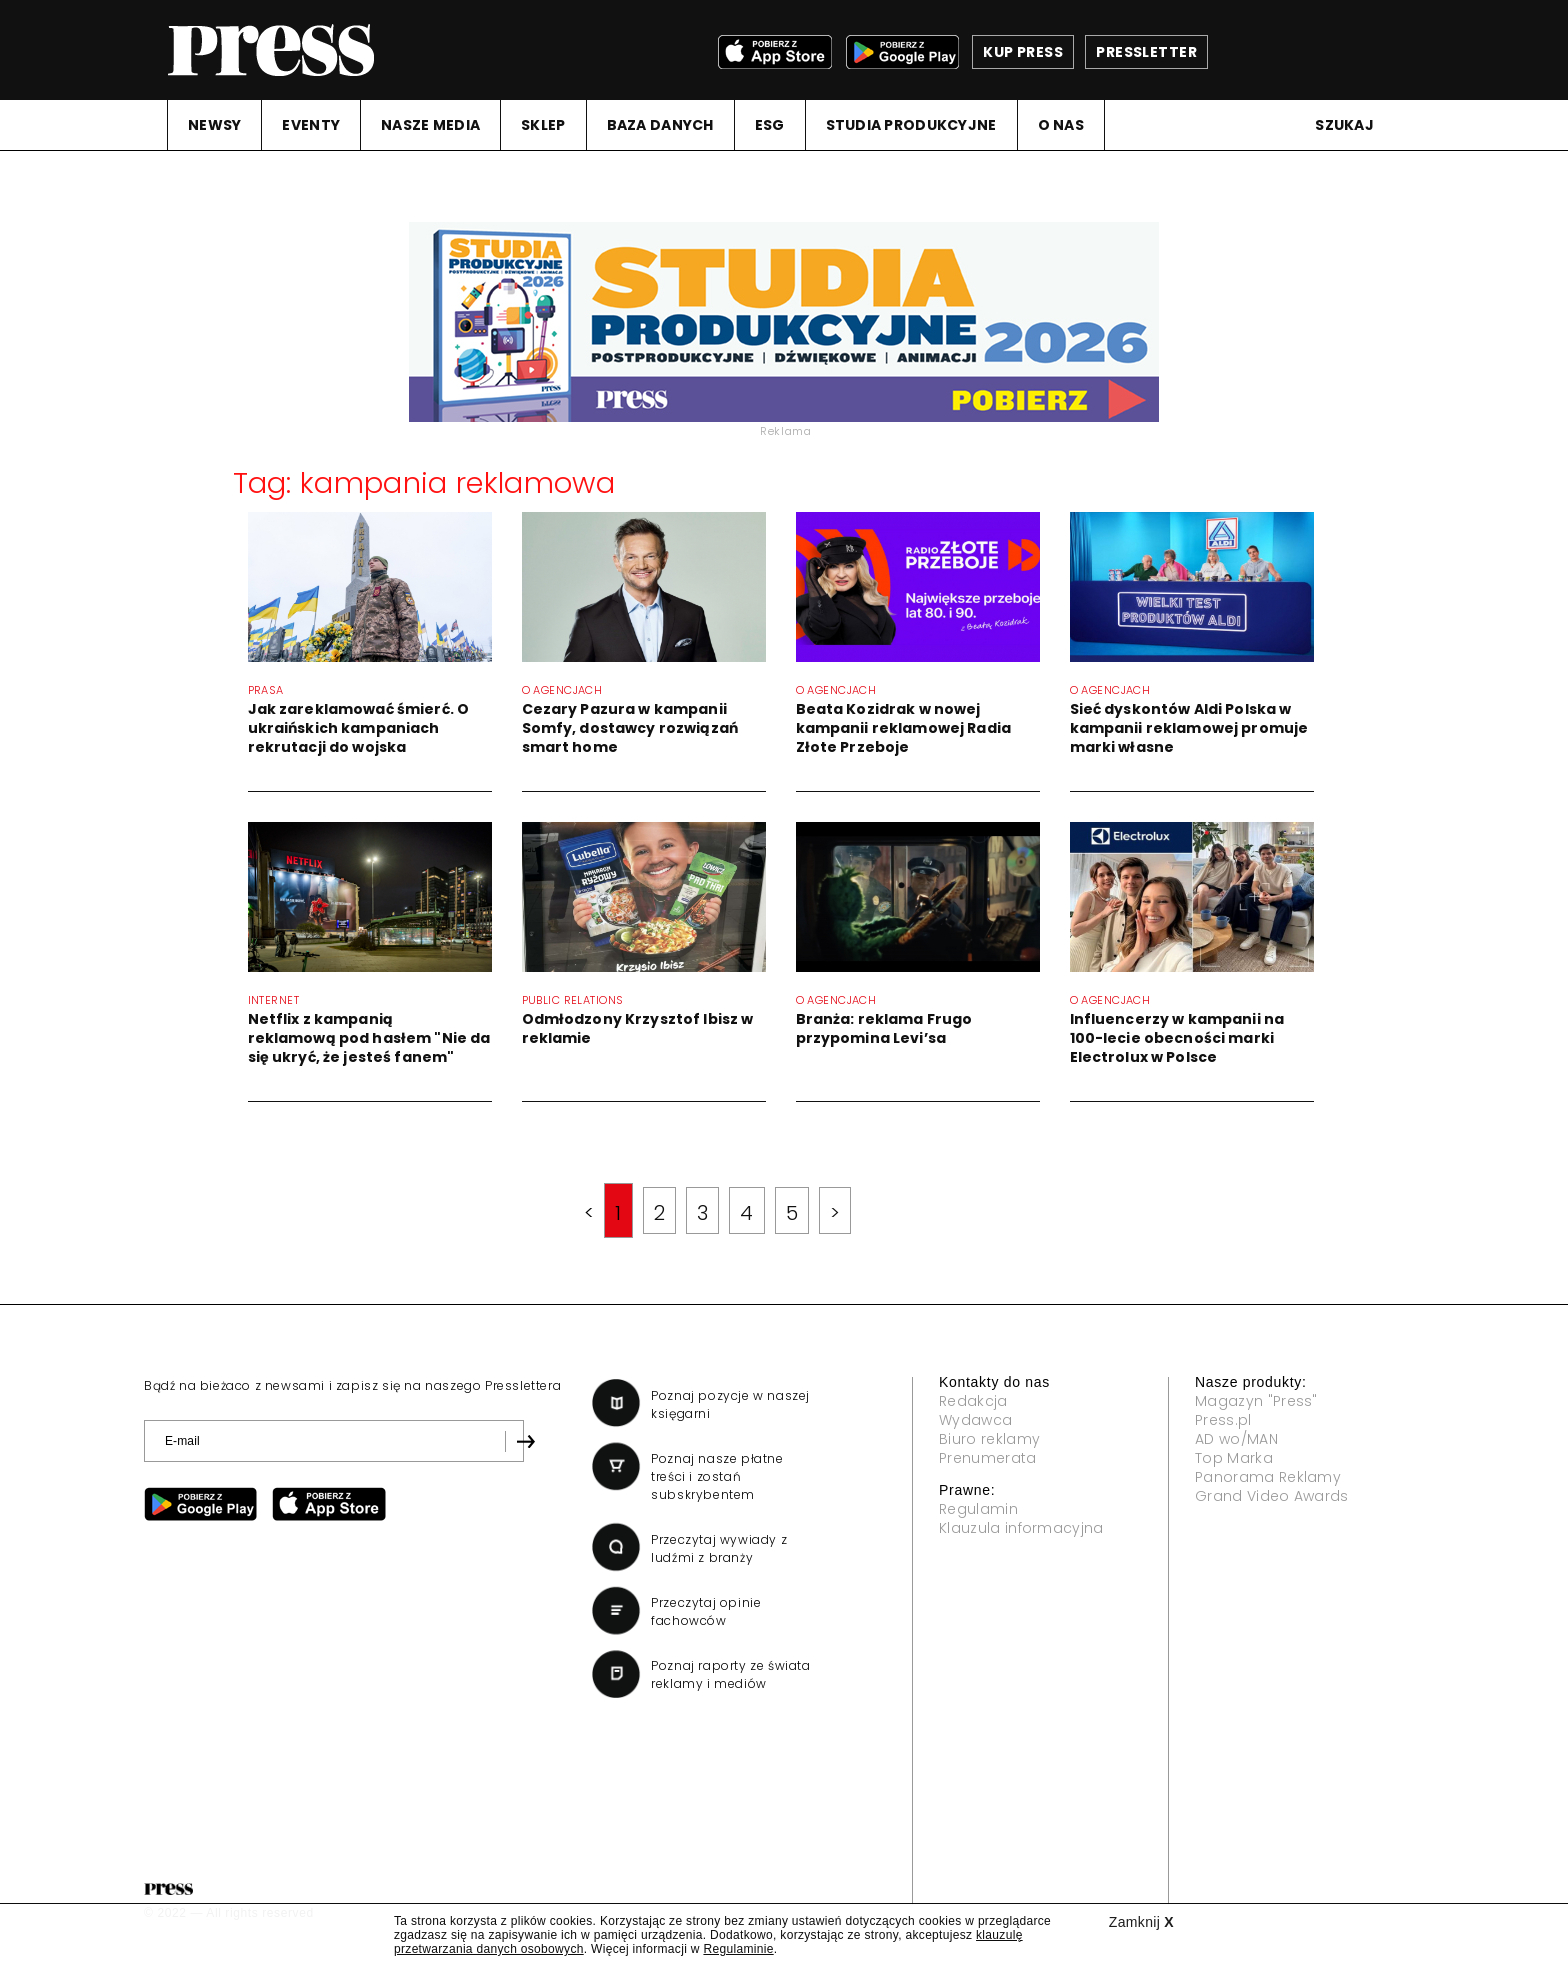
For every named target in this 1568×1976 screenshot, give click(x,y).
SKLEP (543, 125)
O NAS (1061, 125)
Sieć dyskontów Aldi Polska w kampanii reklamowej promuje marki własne (1189, 728)
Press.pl (1223, 1420)
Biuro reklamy (989, 1439)
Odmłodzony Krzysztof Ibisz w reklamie (638, 1028)
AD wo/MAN (1236, 1439)
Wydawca (975, 1420)
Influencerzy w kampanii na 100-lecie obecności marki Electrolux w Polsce (1177, 1038)
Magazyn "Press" (1256, 1401)
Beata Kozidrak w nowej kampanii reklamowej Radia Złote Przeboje (904, 728)
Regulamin (978, 1509)
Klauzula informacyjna (1021, 1528)
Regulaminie (738, 1949)
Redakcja (973, 1401)
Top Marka (1234, 1458)
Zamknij (1141, 1922)
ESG (770, 125)
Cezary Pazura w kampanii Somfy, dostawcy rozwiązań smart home (630, 728)
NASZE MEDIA (430, 125)
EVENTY (311, 125)
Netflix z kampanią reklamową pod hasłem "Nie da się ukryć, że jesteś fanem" (369, 1038)
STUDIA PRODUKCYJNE (911, 125)
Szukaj (1344, 125)
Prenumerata (988, 1458)
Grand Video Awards (1272, 1496)
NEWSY (214, 125)
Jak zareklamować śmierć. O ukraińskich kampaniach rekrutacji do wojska (359, 728)
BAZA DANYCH (660, 125)
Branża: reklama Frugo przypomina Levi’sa (884, 1028)
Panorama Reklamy (1268, 1477)
